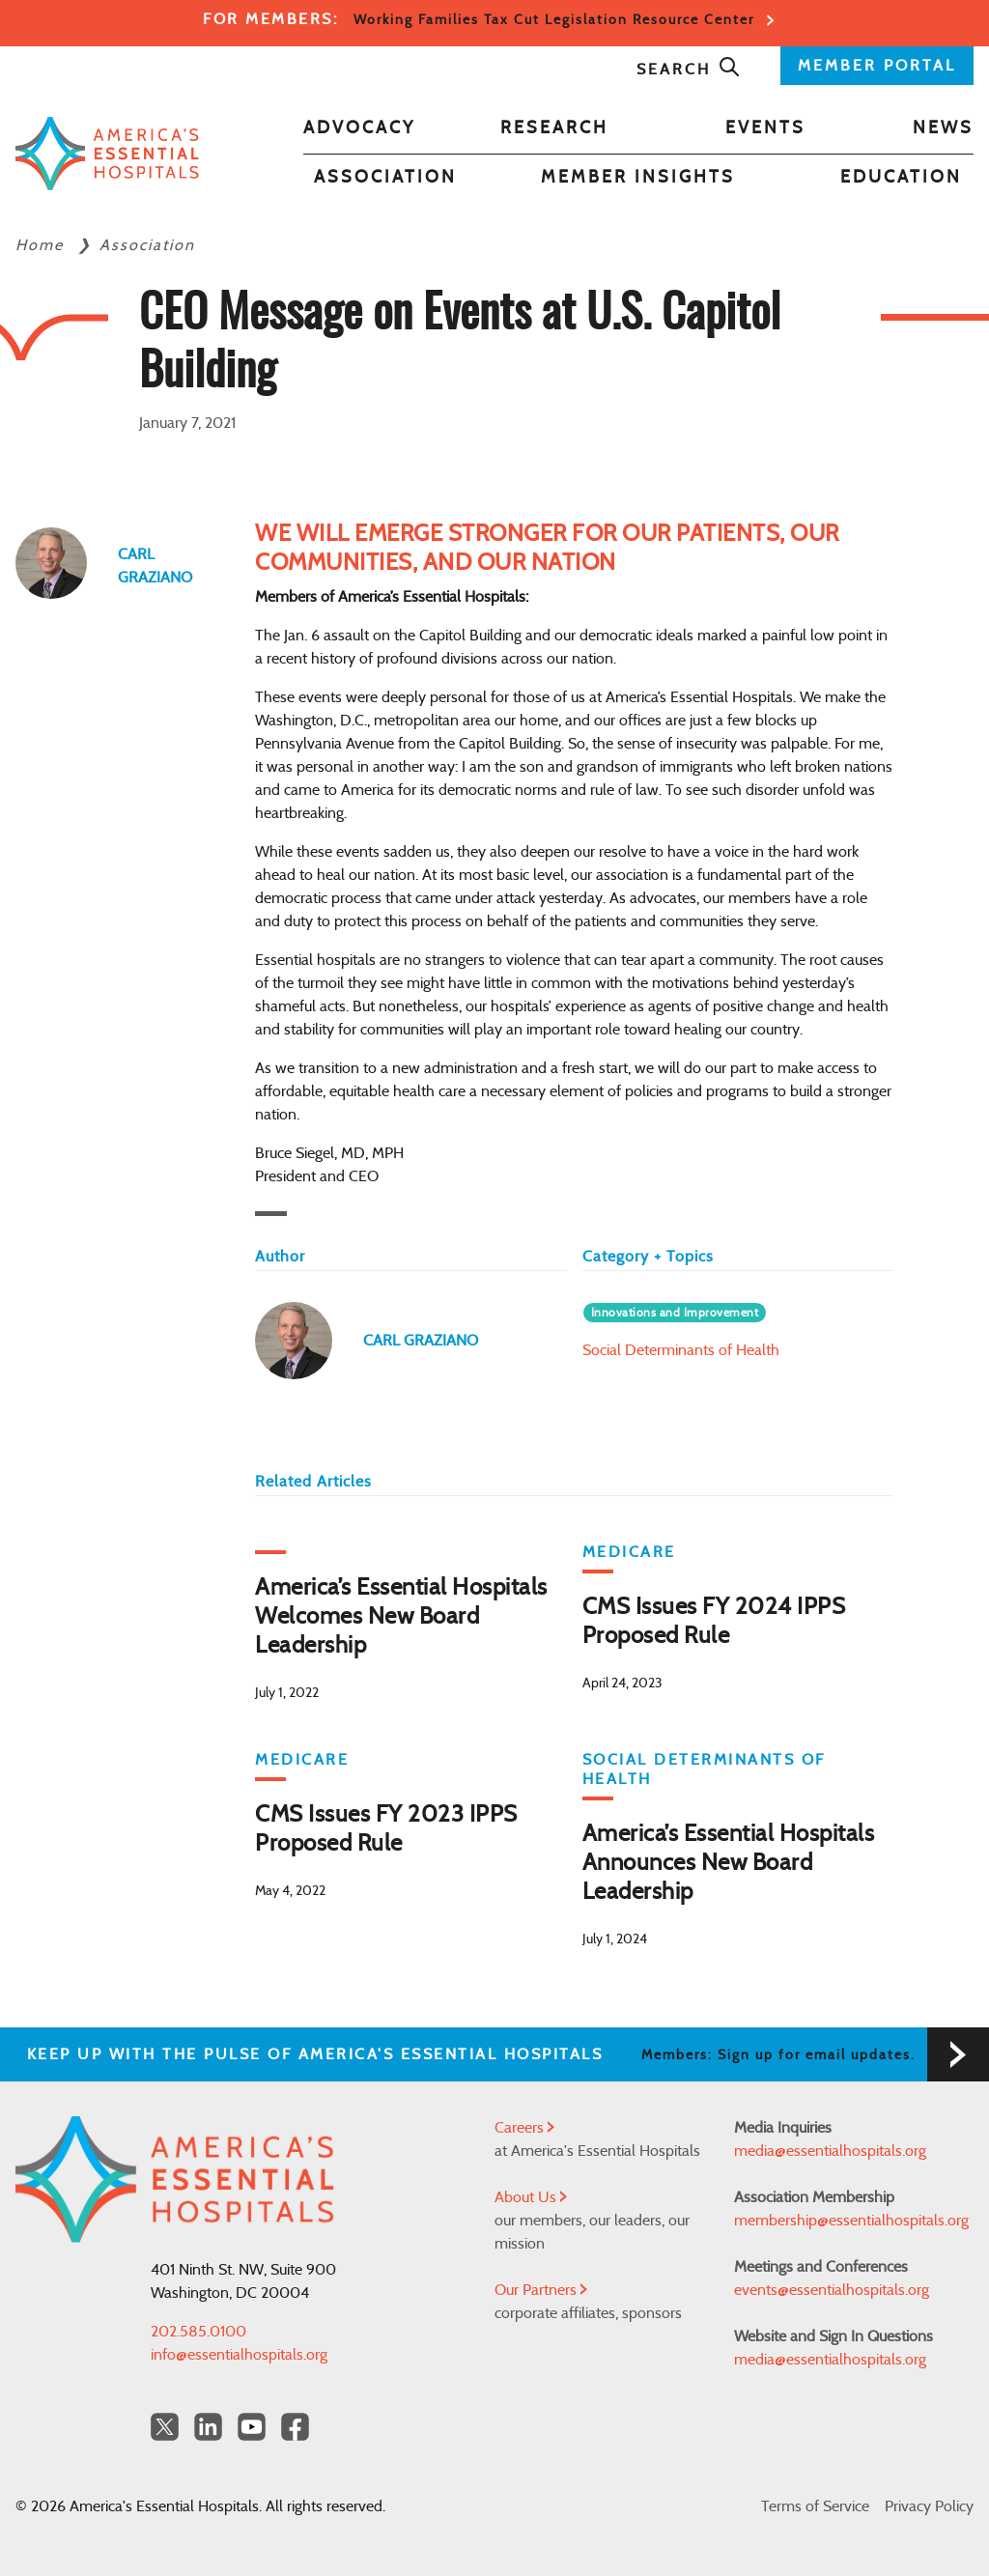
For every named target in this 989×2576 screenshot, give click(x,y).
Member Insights (638, 177)
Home (42, 245)
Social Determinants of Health (680, 1350)
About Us (530, 2197)
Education (901, 177)
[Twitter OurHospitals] (165, 2427)
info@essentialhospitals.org (239, 2355)
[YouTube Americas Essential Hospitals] (252, 2427)
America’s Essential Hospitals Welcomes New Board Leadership (401, 1616)
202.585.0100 (198, 2331)
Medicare (629, 1552)
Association (385, 177)
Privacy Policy (929, 2506)
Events (765, 128)
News (943, 128)
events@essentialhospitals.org (831, 2290)
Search (688, 69)
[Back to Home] (107, 153)
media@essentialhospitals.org (830, 2151)
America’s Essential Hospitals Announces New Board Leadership (728, 1863)
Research (554, 128)
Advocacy (359, 128)
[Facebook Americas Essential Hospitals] (295, 2427)
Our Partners (540, 2290)
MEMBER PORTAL (877, 65)
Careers (524, 2128)
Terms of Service (815, 2506)
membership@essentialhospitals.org (851, 2220)
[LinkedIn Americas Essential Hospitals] (208, 2427)
